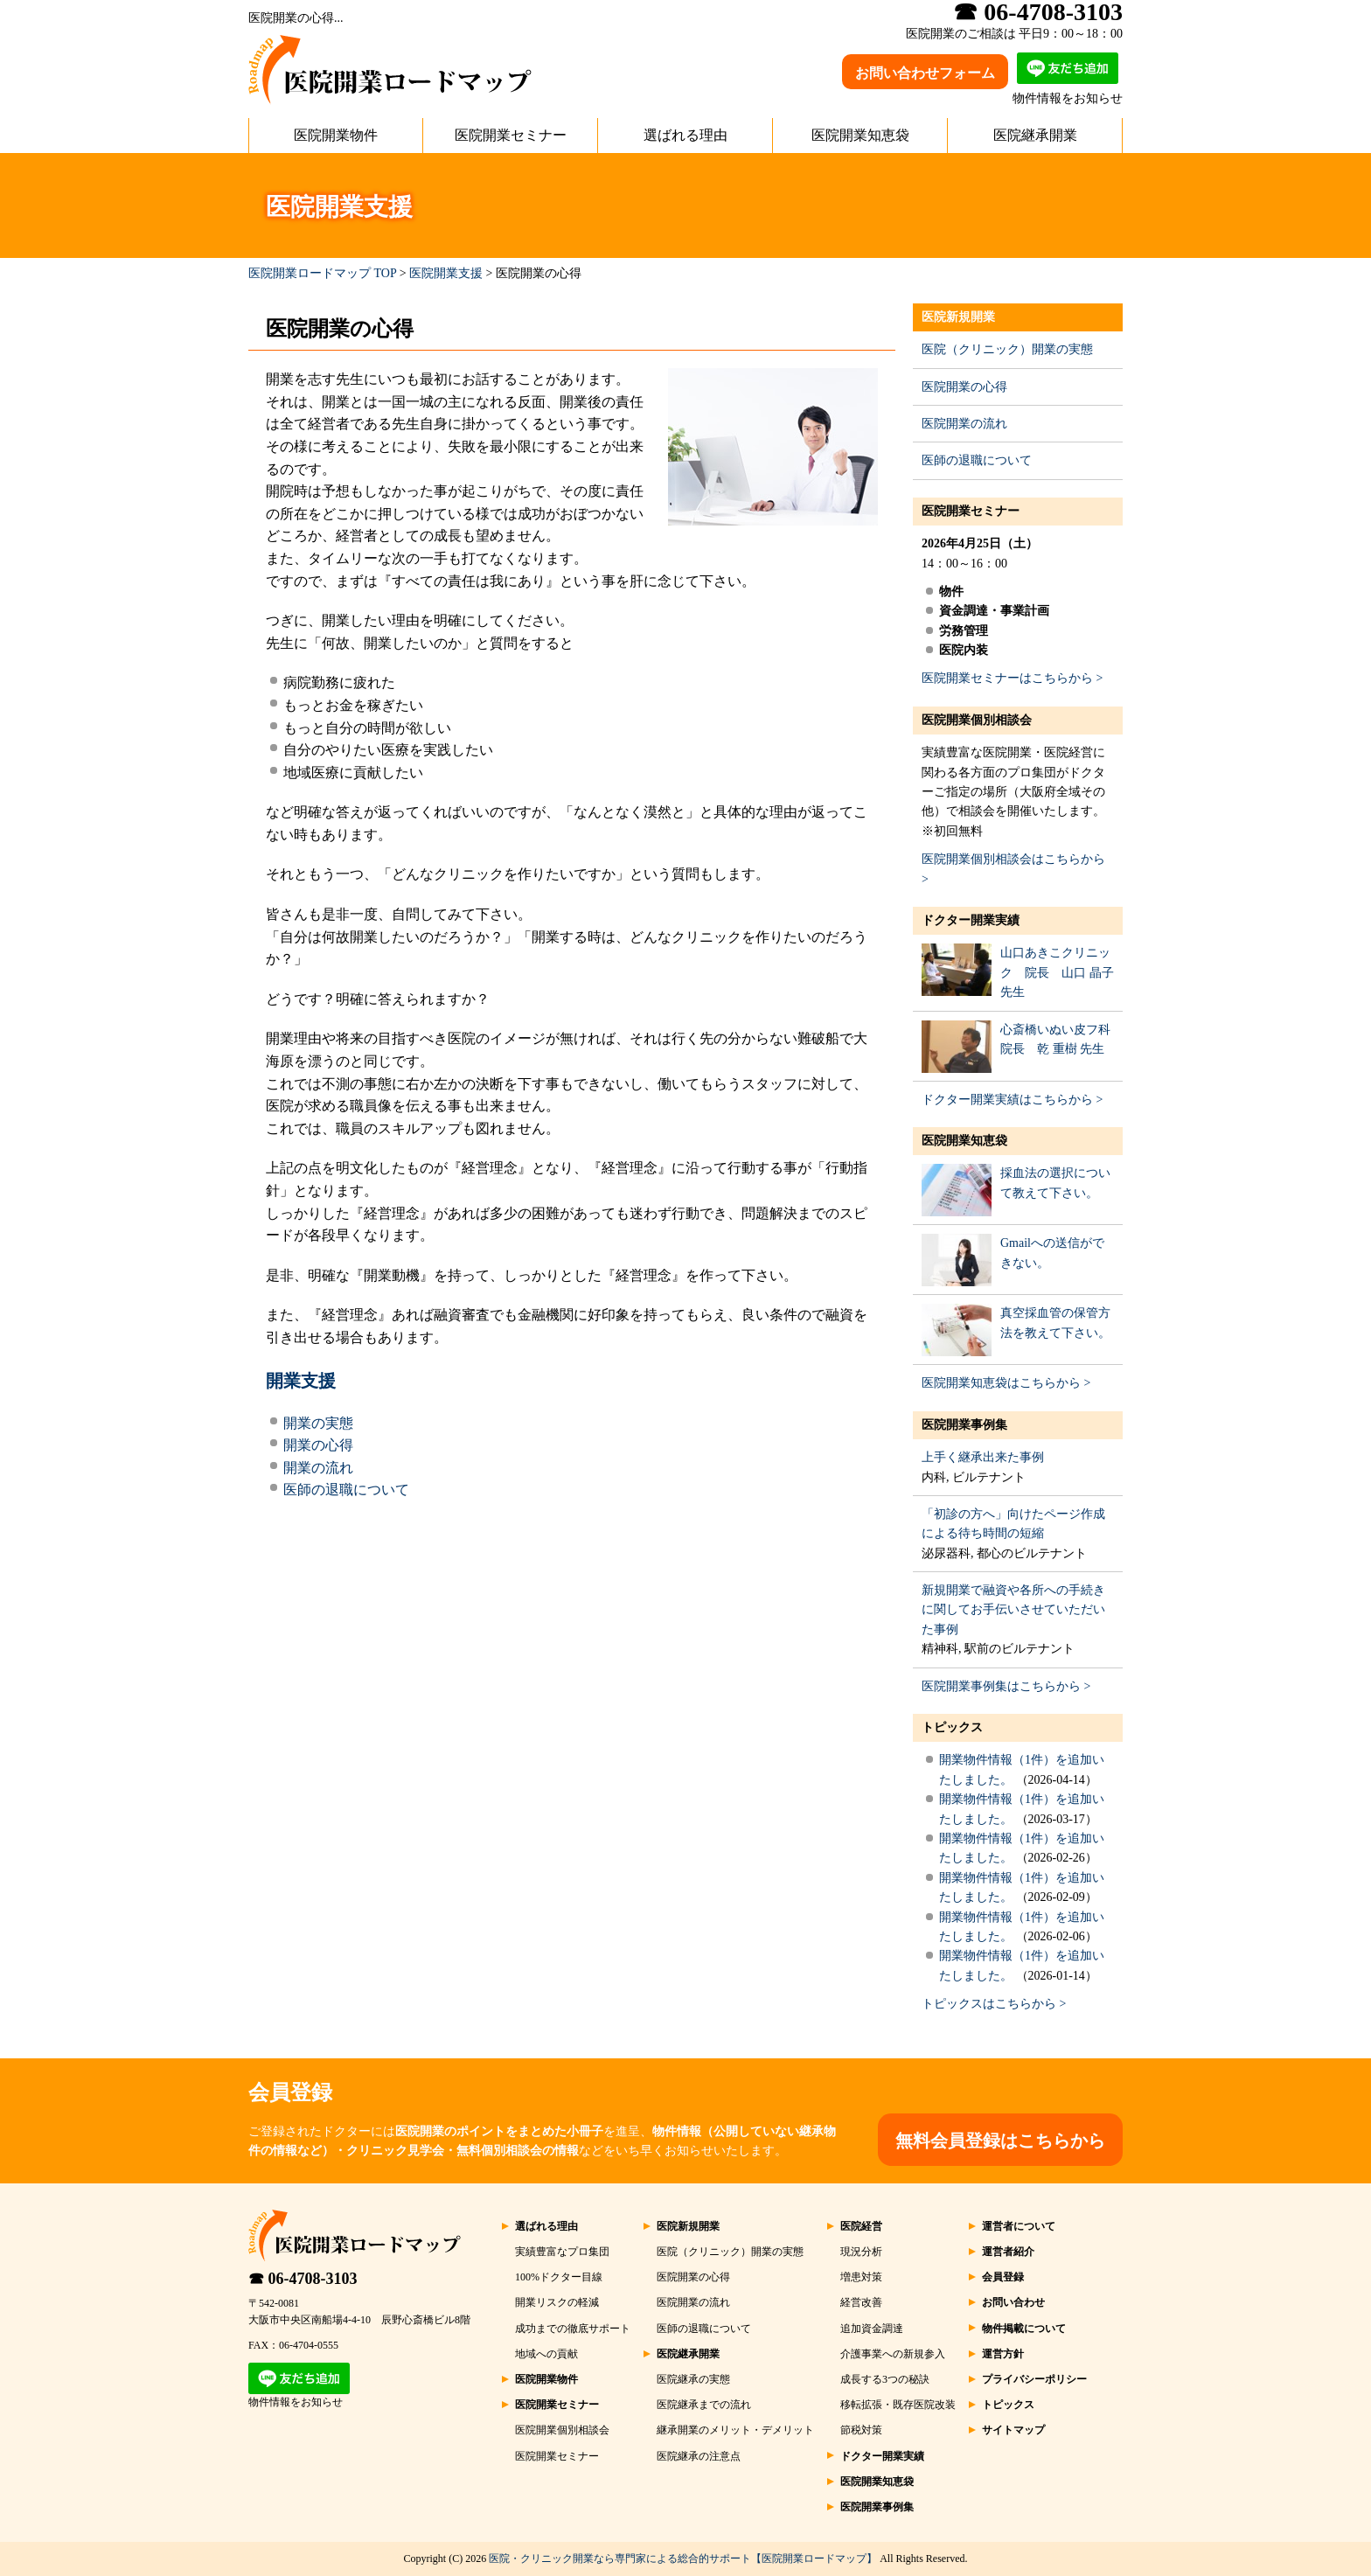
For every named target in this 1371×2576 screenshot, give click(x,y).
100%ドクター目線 (558, 2277)
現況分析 (861, 2251)
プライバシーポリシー (1034, 2379)
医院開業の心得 (964, 386)
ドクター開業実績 (971, 920)
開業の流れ (318, 1467)
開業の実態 (318, 1423)
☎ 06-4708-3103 (303, 2278)
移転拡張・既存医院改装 (898, 2404)
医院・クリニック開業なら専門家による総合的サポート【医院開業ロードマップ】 (683, 2558)
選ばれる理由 (685, 135)
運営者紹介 (1008, 2251)
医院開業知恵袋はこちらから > (1006, 1382)
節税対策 (861, 2430)
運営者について (1018, 2226)
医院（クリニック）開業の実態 (1007, 349)
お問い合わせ (1013, 2302)
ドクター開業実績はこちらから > (1012, 1099)
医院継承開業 (1035, 135)
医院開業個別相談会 (977, 720)
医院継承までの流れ (704, 2404)
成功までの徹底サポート (572, 2328)
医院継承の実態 (693, 2379)
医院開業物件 (336, 135)
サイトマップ (1013, 2430)
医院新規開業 (958, 317)
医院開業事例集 (964, 1424)
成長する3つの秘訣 (884, 2379)
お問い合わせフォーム (925, 73)
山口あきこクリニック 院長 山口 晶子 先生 (1057, 972)
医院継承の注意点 (699, 2456)
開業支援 (301, 1380)
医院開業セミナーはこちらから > (1012, 678)
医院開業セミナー (511, 135)
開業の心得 (318, 1445)
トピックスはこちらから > (994, 2003)
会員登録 (1003, 2277)
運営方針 (1003, 2354)
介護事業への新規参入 (892, 2354)
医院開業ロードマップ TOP (322, 273)
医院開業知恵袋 (860, 135)
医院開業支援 (446, 273)
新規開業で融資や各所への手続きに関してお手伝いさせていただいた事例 (1013, 1610)
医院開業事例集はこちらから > (1006, 1686)
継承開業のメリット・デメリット (735, 2430)
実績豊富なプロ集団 (562, 2251)
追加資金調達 (871, 2328)
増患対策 (861, 2277)
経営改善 (861, 2302)
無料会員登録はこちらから (1000, 2140)
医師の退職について (346, 1489)
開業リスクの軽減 (557, 2302)
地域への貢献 (546, 2354)
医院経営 (861, 2226)
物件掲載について (1024, 2328)
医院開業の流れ (964, 423)
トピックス (952, 1727)
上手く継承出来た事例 (983, 1457)
